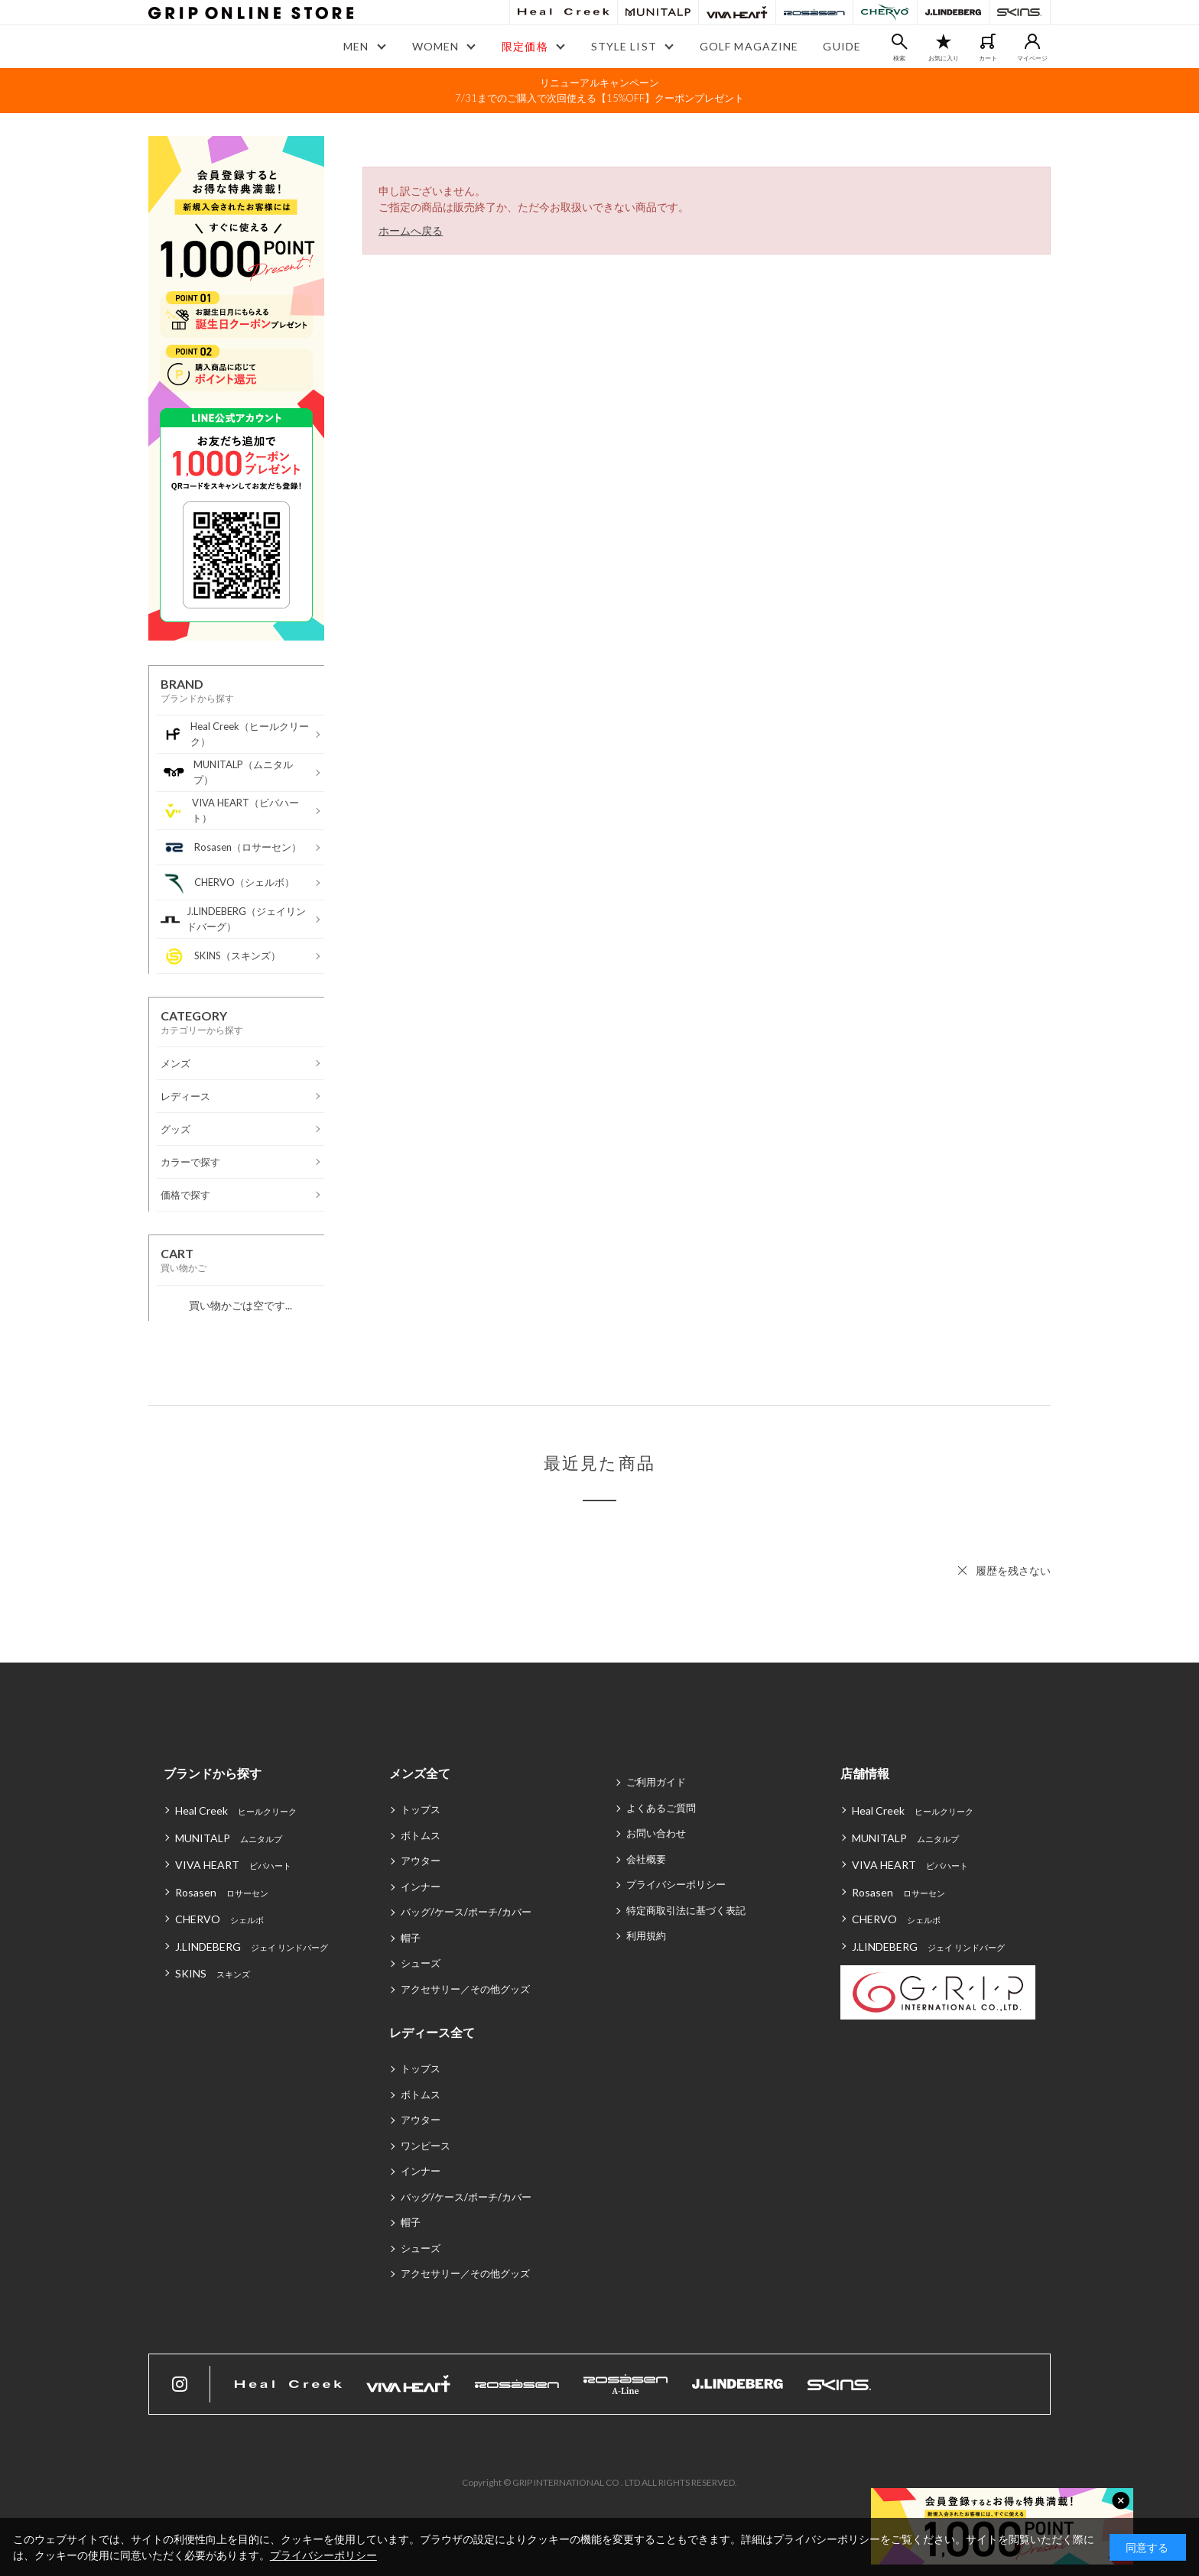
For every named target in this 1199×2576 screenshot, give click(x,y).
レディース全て (432, 2032)
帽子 (411, 1938)
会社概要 (646, 1859)
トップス (420, 1809)
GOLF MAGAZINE (749, 46)
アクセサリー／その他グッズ (465, 1989)
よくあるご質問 (661, 1808)
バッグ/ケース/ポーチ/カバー (466, 1912)
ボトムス (420, 1835)
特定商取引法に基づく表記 (686, 1910)
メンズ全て (419, 1773)
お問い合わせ (656, 1833)
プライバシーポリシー (676, 1884)
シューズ (420, 1963)
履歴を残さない (1013, 1570)
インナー (420, 1886)
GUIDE (842, 46)
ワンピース (425, 2146)
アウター (420, 1860)
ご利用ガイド (656, 1782)
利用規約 (646, 1935)
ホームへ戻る (411, 230)
